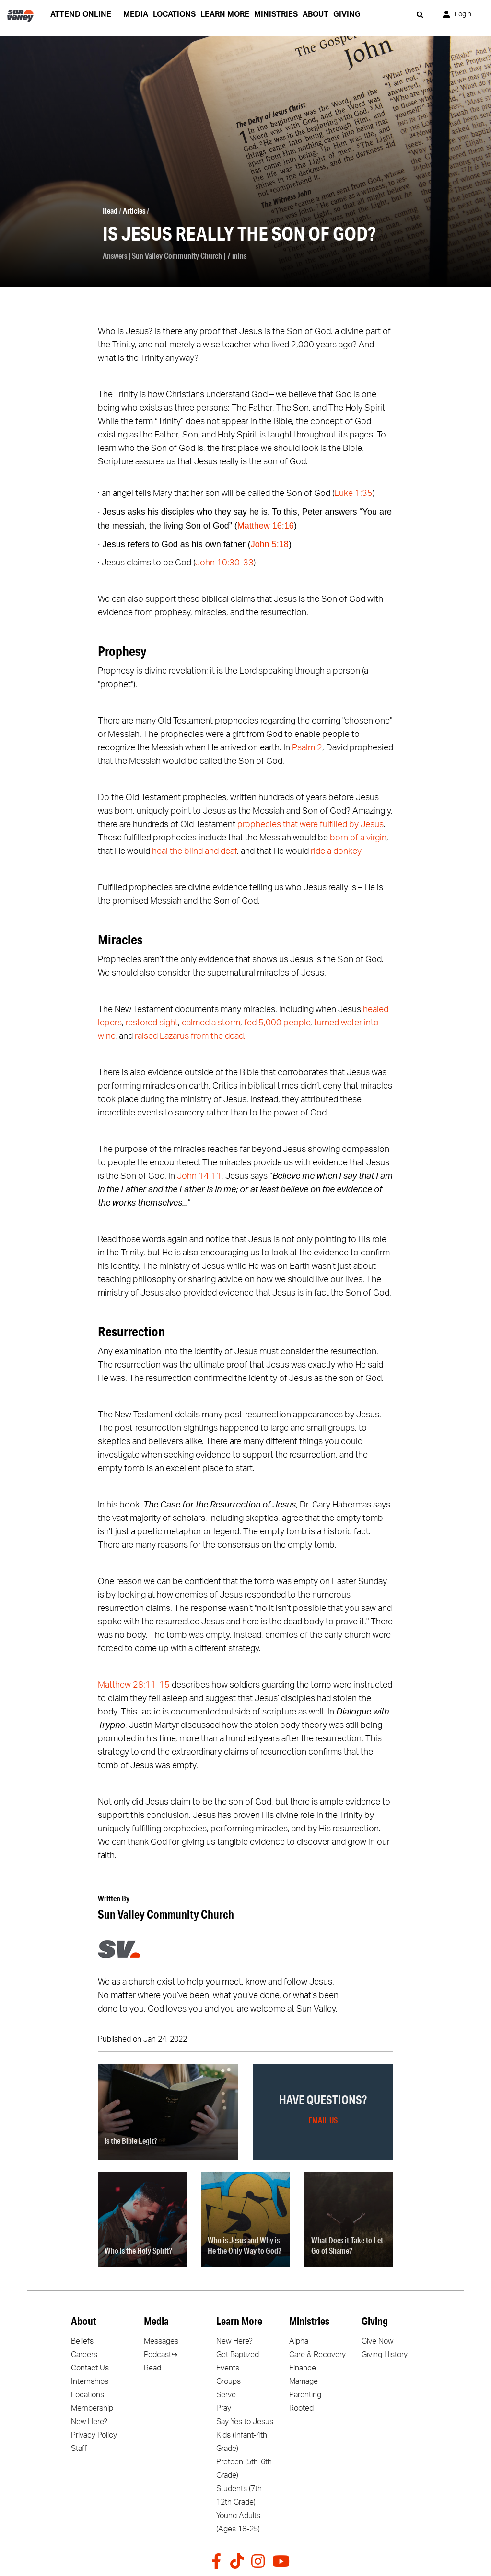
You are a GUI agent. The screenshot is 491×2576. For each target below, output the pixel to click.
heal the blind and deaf (194, 851)
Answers (115, 256)
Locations (87, 2395)
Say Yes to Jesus (244, 2422)
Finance (302, 2368)
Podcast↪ (160, 2354)
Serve (226, 2395)
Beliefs (82, 2341)
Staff (79, 2448)
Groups (228, 2381)
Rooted (301, 2408)
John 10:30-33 (224, 563)
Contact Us (90, 2368)
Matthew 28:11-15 (134, 1685)
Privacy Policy (94, 2435)
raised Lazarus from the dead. (190, 1036)
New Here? (89, 2422)
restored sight (152, 1023)
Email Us (323, 2120)
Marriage (303, 2381)
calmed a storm (211, 1023)
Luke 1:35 (353, 493)
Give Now (377, 2341)
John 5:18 (270, 544)
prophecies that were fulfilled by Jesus (310, 824)
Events (227, 2368)
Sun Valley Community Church (177, 256)
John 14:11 (199, 1176)
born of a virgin (358, 838)
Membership (92, 2408)
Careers (84, 2354)
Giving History (385, 2354)
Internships (89, 2381)
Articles (134, 211)
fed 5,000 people (277, 1023)
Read (110, 211)
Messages (161, 2341)
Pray (223, 2408)
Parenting (305, 2395)
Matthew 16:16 (265, 525)
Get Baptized (237, 2354)
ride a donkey (336, 851)
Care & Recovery (317, 2354)
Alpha (298, 2341)
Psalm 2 (307, 748)
